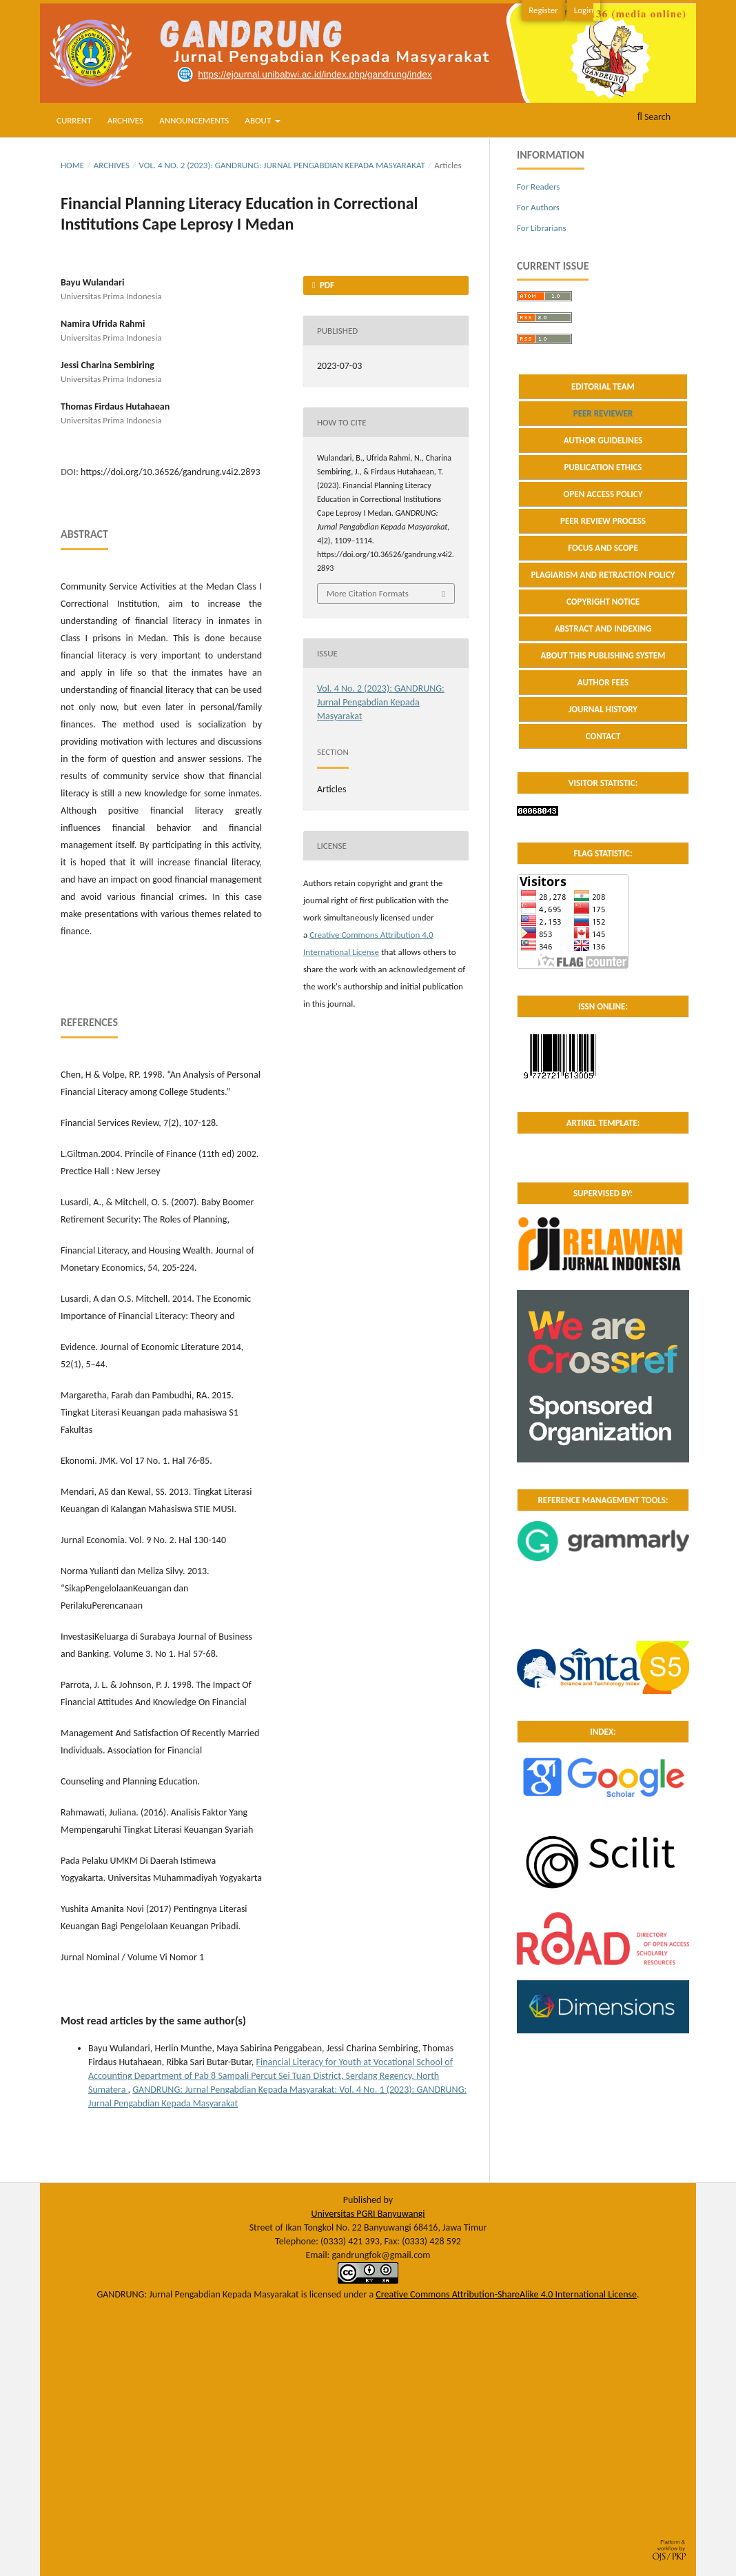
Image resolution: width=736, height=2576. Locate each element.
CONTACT (603, 736)
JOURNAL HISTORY (603, 709)
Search (654, 117)
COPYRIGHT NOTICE (603, 601)
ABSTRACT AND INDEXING (603, 628)
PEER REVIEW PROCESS (603, 521)
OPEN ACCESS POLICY (603, 494)
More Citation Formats (368, 593)
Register (543, 10)
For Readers (538, 186)
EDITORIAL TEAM (603, 386)
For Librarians (541, 228)
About (259, 120)
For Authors (538, 207)
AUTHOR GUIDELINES (603, 440)
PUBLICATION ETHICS (603, 467)
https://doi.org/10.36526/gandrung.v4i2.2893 (170, 472)
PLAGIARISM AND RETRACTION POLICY (603, 575)
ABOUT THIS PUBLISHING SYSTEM (603, 655)
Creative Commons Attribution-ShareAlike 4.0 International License (506, 2294)
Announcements (194, 120)
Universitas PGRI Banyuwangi (368, 2214)
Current (74, 120)
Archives (125, 120)
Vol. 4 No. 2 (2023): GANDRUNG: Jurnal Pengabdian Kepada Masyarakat (282, 165)
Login (583, 10)
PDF (326, 285)
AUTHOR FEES (603, 682)
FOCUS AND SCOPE (603, 548)
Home (72, 165)
